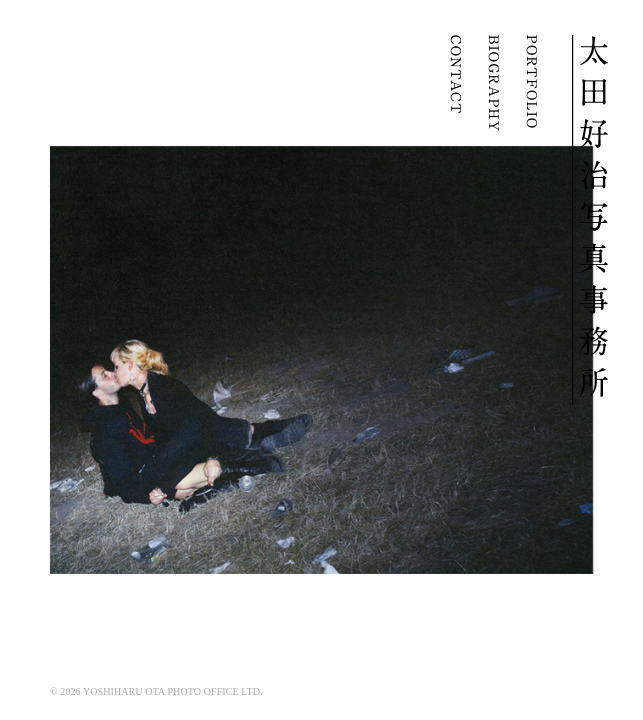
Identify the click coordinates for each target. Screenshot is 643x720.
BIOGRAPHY (493, 83)
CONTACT (455, 83)
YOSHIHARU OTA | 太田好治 (590, 220)
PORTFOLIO (531, 83)
